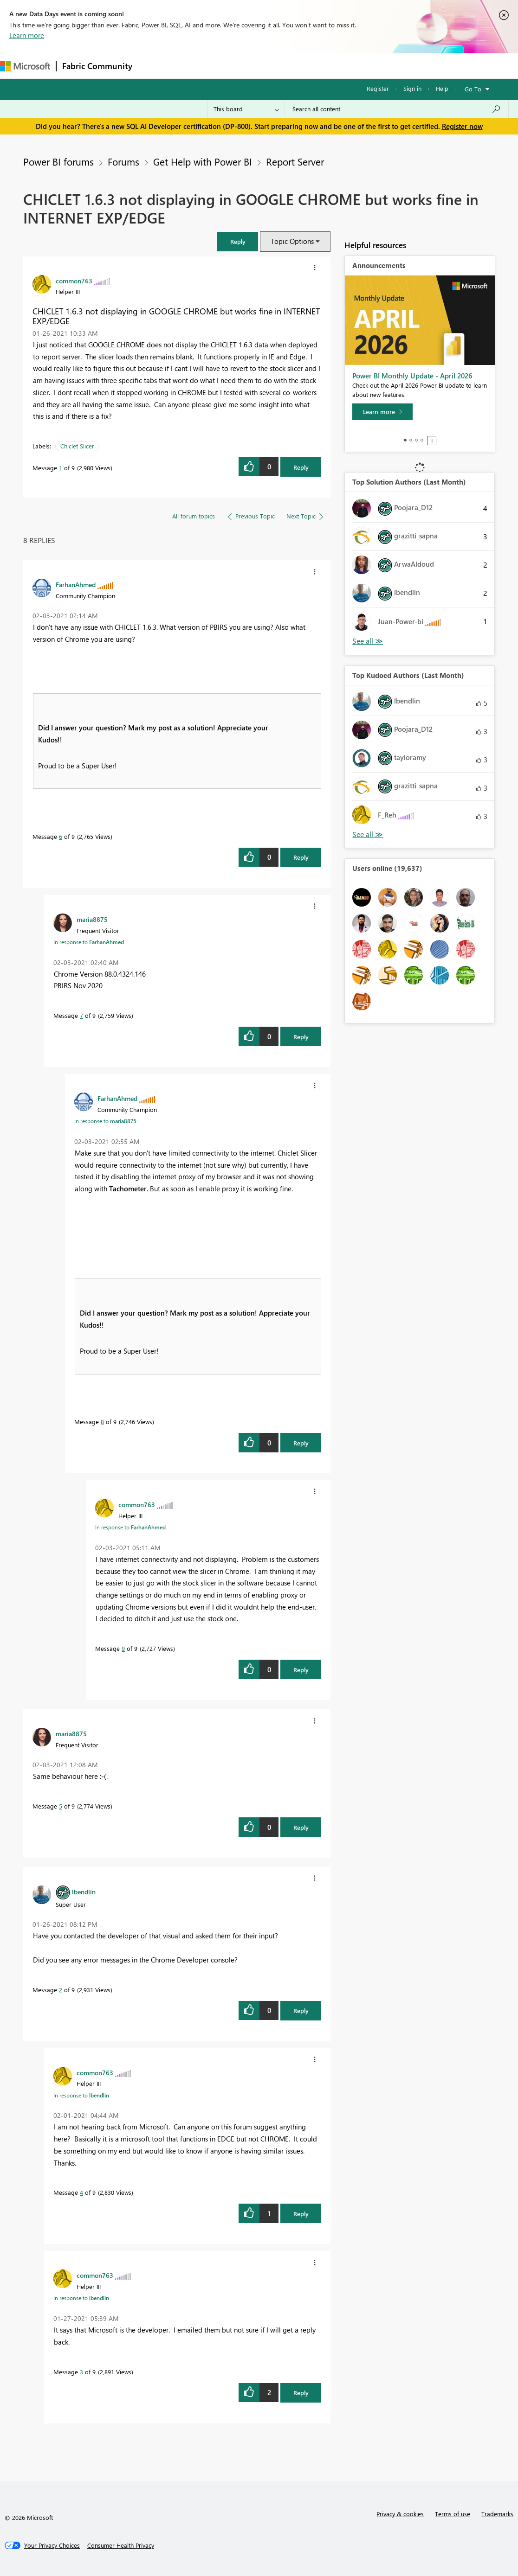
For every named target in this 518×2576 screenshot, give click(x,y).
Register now (462, 126)
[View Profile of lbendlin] (84, 1891)
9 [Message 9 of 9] (123, 1648)
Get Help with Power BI (202, 161)
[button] (237, 241)
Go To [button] (473, 89)
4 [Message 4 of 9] (81, 2192)
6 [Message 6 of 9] (60, 836)
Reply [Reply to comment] (301, 857)
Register (378, 88)
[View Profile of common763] (74, 280)
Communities (273, 66)
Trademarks (497, 2514)
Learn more (26, 35)
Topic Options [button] (292, 241)
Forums (153, 66)
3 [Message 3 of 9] (81, 2372)
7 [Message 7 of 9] (81, 1015)
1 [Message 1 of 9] (60, 468)
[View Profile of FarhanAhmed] (76, 584)
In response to (88, 942)
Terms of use (452, 2514)
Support (390, 66)
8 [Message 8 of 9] (102, 1421)
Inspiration (194, 66)
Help (442, 88)
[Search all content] (397, 109)
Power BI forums (58, 161)
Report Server (295, 161)
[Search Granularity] (246, 109)
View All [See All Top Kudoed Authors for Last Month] (367, 834)
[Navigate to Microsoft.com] (25, 66)
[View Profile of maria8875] (92, 919)
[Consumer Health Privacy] (120, 2545)
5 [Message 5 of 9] (60, 1806)
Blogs (315, 66)
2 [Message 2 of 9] (60, 1990)
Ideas (232, 66)
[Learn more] (382, 411)
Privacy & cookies (400, 2514)
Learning (351, 66)
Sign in (412, 88)
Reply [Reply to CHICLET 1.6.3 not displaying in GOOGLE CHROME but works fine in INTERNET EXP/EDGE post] (301, 467)
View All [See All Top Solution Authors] (367, 641)
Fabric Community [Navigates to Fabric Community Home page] (97, 65)
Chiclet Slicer (77, 446)
